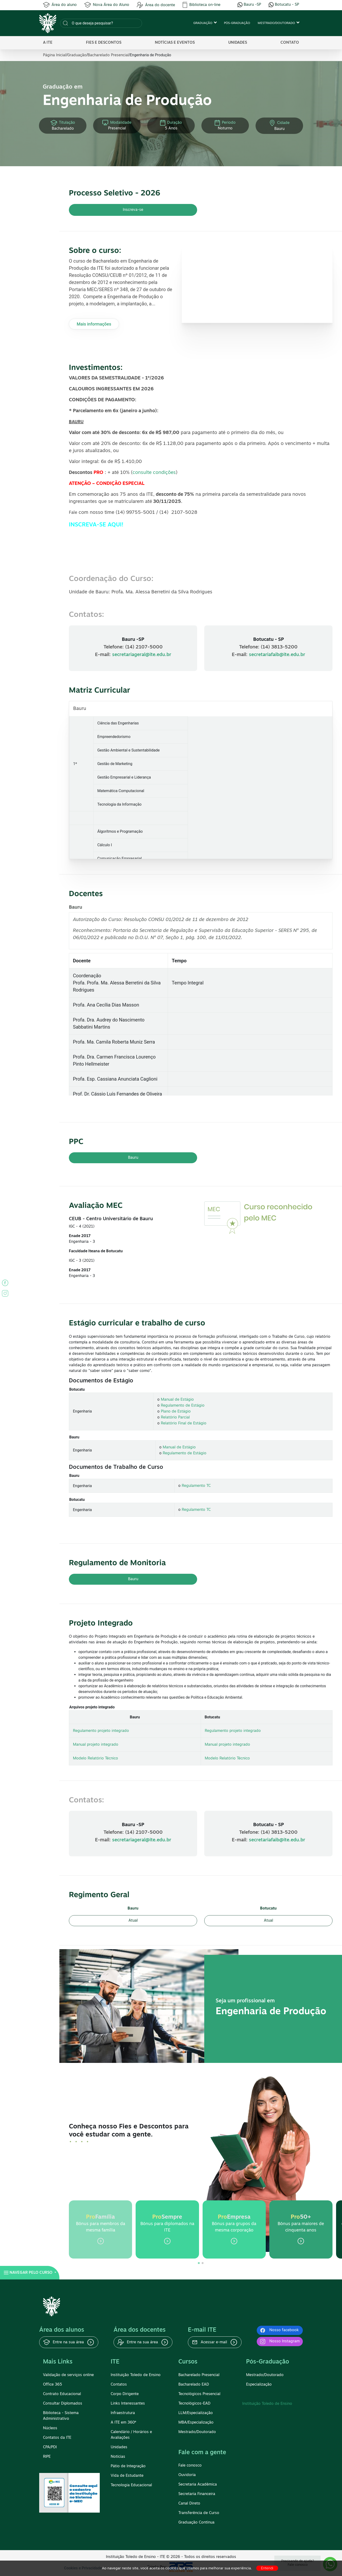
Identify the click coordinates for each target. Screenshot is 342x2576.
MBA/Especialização (196, 2423)
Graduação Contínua (196, 2522)
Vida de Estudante (127, 2476)
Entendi (267, 2568)
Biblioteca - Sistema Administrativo (61, 2416)
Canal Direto (189, 2503)
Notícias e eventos (175, 43)
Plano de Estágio (176, 1411)
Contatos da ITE (57, 2438)
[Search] (101, 23)
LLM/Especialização (195, 2413)
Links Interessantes (128, 2404)
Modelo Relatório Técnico (95, 1758)
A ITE (47, 43)
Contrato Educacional (62, 2394)
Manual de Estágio (177, 1400)
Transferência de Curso (198, 2513)
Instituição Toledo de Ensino (136, 2375)
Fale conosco (190, 2465)
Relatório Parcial (175, 1417)
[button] (199, 2263)
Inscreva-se (133, 210)
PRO (98, 472)
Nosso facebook (279, 2330)
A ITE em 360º (123, 2423)
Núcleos (50, 2428)
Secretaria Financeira (196, 2494)
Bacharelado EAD (193, 2385)
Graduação (202, 23)
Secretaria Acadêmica (197, 2484)
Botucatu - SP (284, 4)
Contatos (119, 2385)
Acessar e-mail (215, 2342)
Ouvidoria (187, 2475)
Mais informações (94, 323)
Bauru (79, 708)
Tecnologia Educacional (131, 2485)
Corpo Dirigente (125, 2394)
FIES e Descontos (103, 43)
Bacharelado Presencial (108, 55)
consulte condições (154, 472)
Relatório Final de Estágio (183, 1423)
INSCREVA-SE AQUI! (96, 525)
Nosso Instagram (280, 2341)
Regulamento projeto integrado (101, 1731)
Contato (289, 43)
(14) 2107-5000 (144, 647)
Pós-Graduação (237, 23)
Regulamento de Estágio (182, 1406)
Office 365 (52, 2385)
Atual (133, 1921)
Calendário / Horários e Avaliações (131, 2435)
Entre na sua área (68, 2342)
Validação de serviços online (68, 2375)
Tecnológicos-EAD (194, 2404)
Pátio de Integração (128, 2466)
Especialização (259, 2385)
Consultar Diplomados (62, 2404)
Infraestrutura (123, 2413)
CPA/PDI (50, 2447)
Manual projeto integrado (95, 1745)
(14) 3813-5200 (279, 647)
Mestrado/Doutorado (276, 23)
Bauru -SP (249, 4)
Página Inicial (54, 55)
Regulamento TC (196, 1486)
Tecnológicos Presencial (199, 2394)
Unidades (237, 43)
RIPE (47, 2457)
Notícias (118, 2457)
